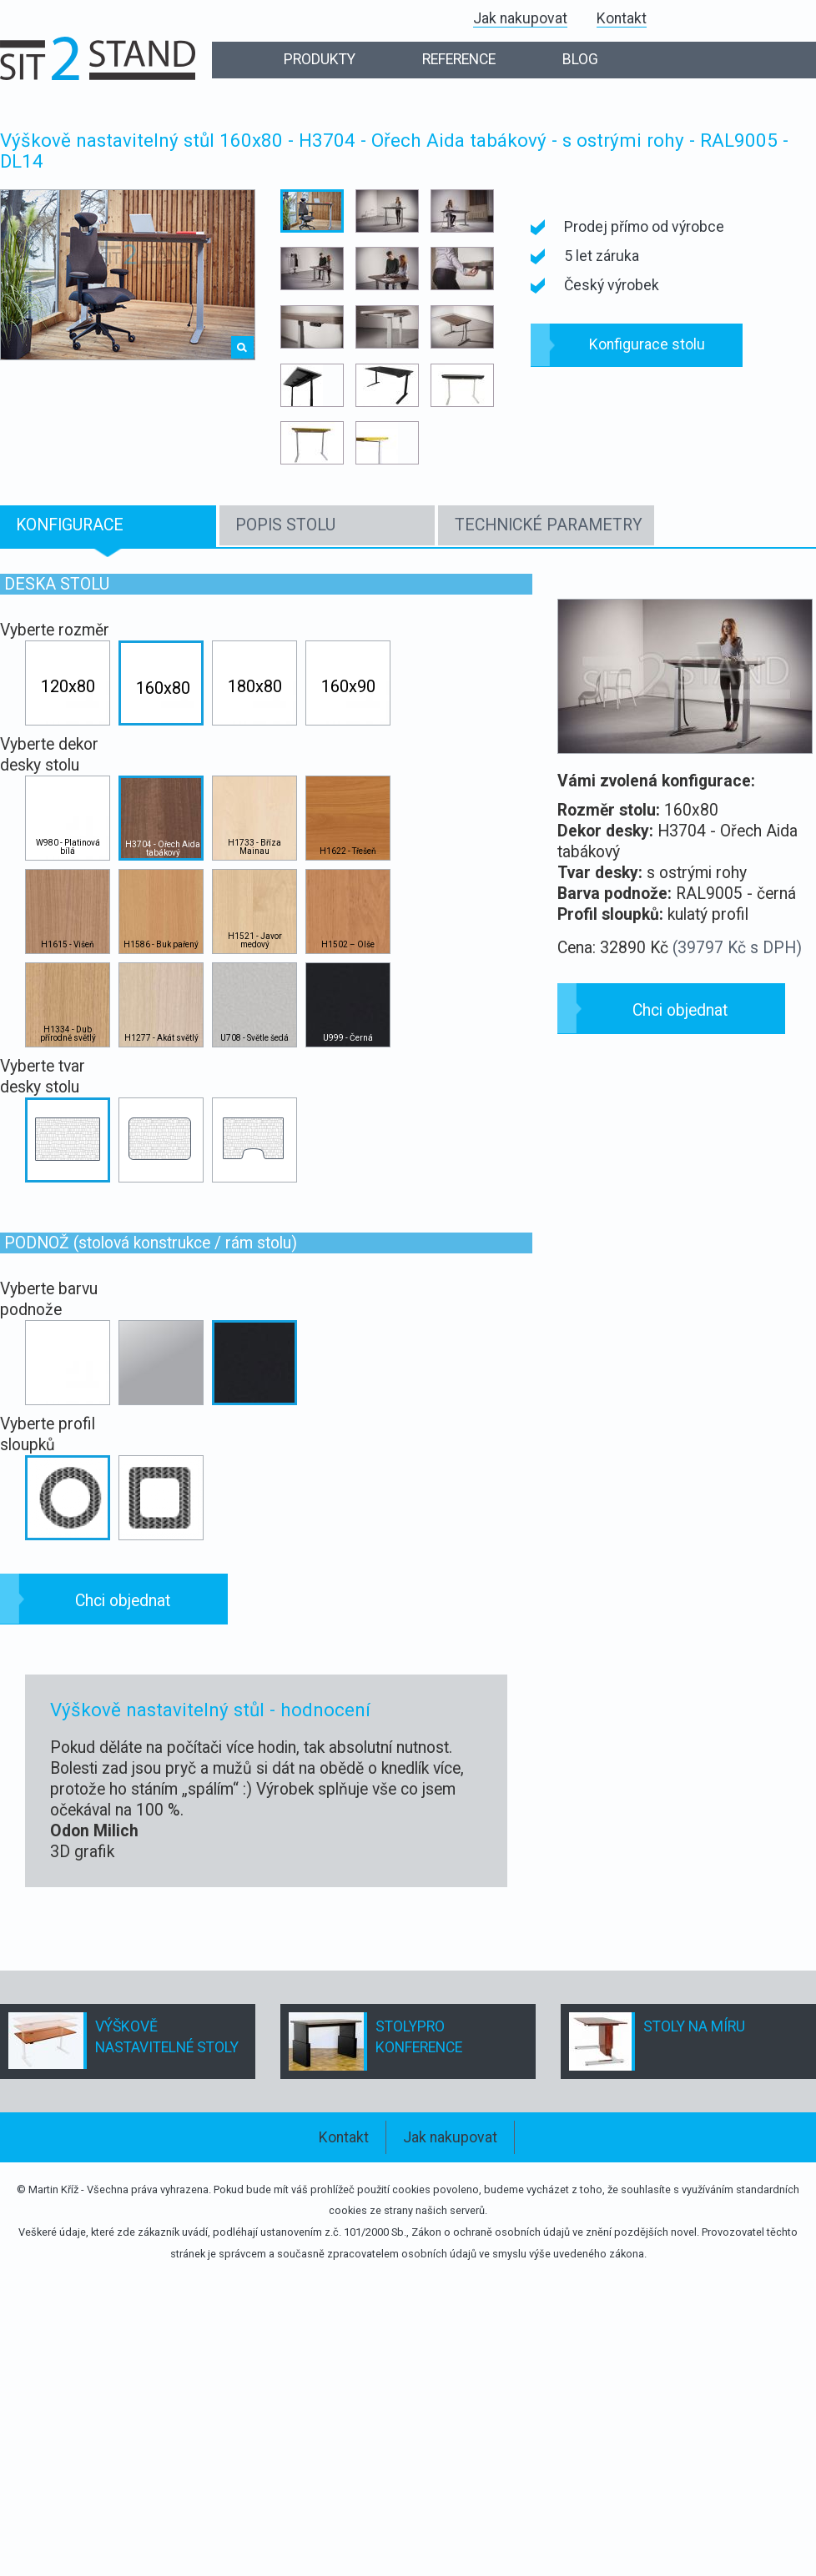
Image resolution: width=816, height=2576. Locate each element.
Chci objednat (122, 1600)
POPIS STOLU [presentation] (285, 525)
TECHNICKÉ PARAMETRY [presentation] (548, 525)
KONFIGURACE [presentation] (69, 525)
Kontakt (622, 18)
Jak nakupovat (520, 18)
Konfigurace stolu (647, 344)
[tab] (108, 526)
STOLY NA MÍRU (694, 2026)
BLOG (580, 59)
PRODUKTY (319, 59)
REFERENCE (459, 59)
